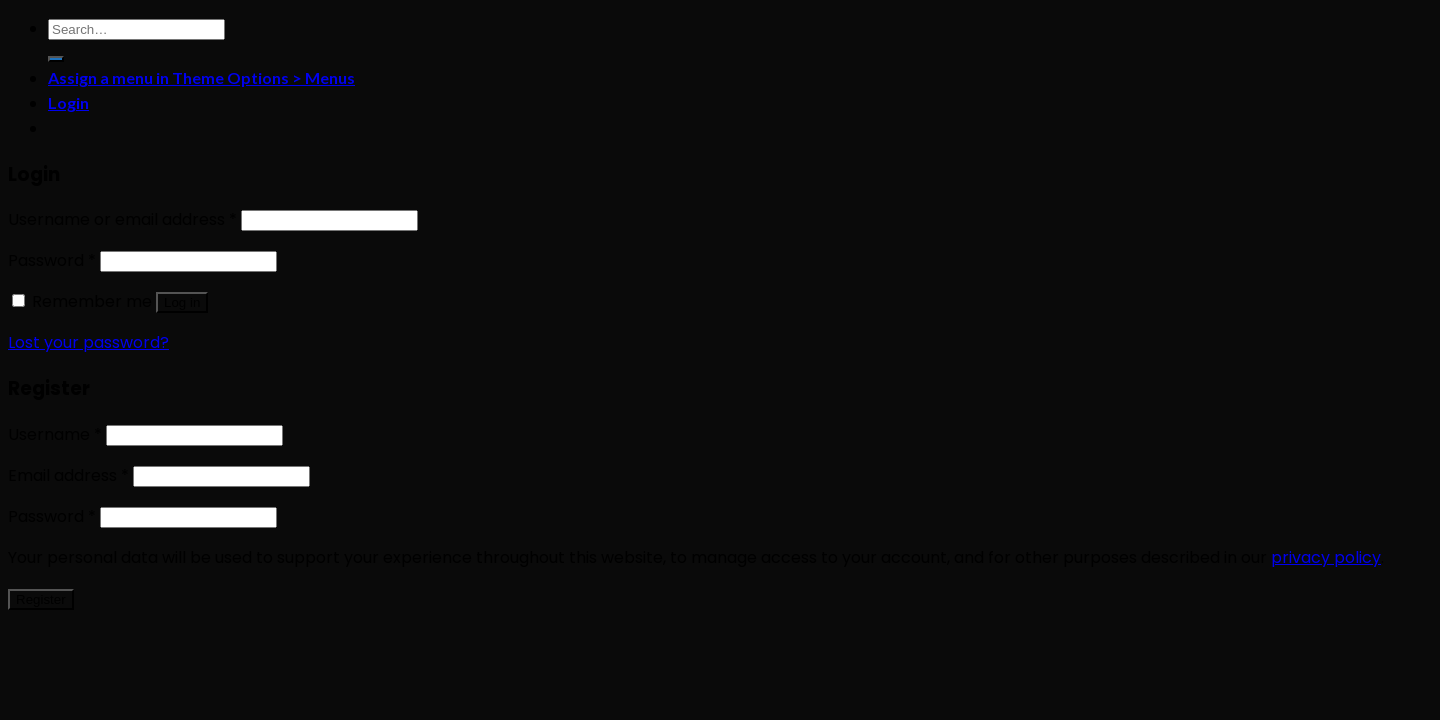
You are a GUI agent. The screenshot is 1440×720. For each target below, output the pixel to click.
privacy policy (1326, 557)
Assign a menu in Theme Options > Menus (201, 77)
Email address (68, 475)
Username (55, 434)
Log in (182, 302)
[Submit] (56, 59)
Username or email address (122, 219)
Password (52, 260)
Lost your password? (88, 342)
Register (41, 599)
